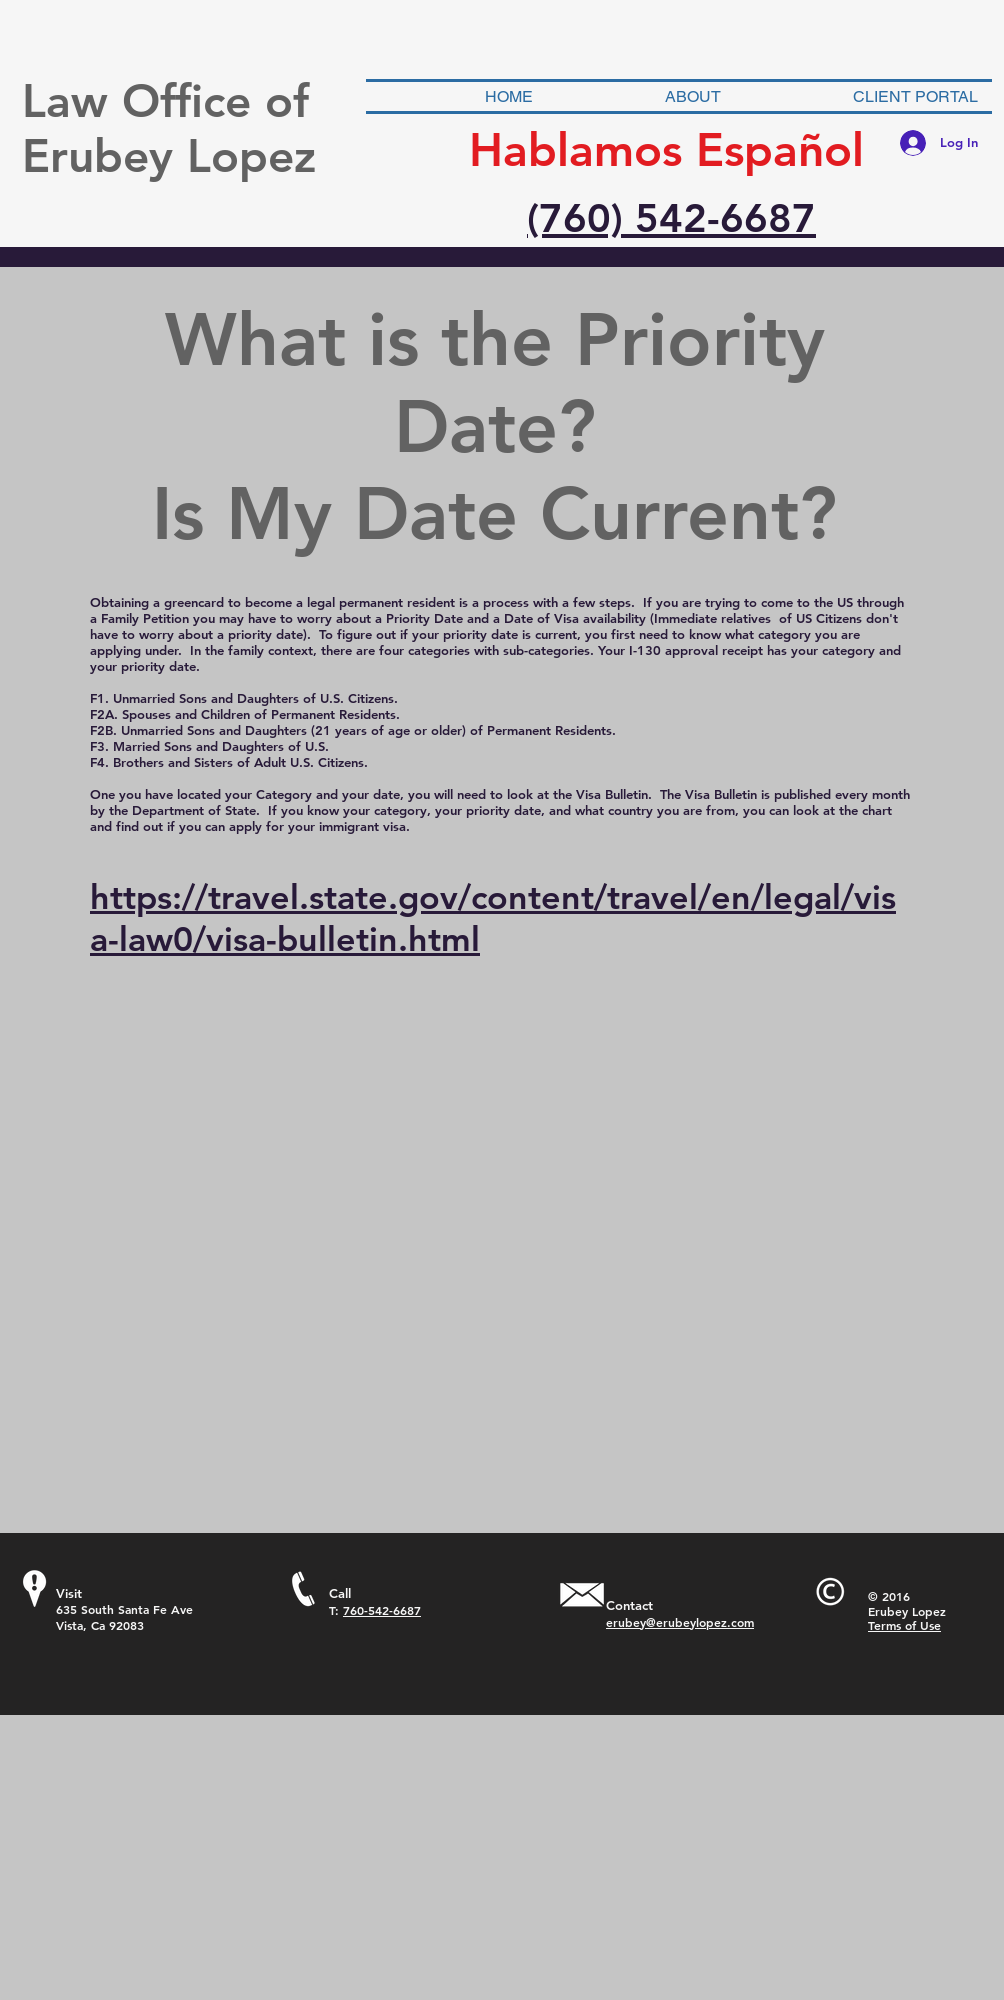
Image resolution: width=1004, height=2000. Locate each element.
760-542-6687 (382, 1610)
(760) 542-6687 (671, 218)
